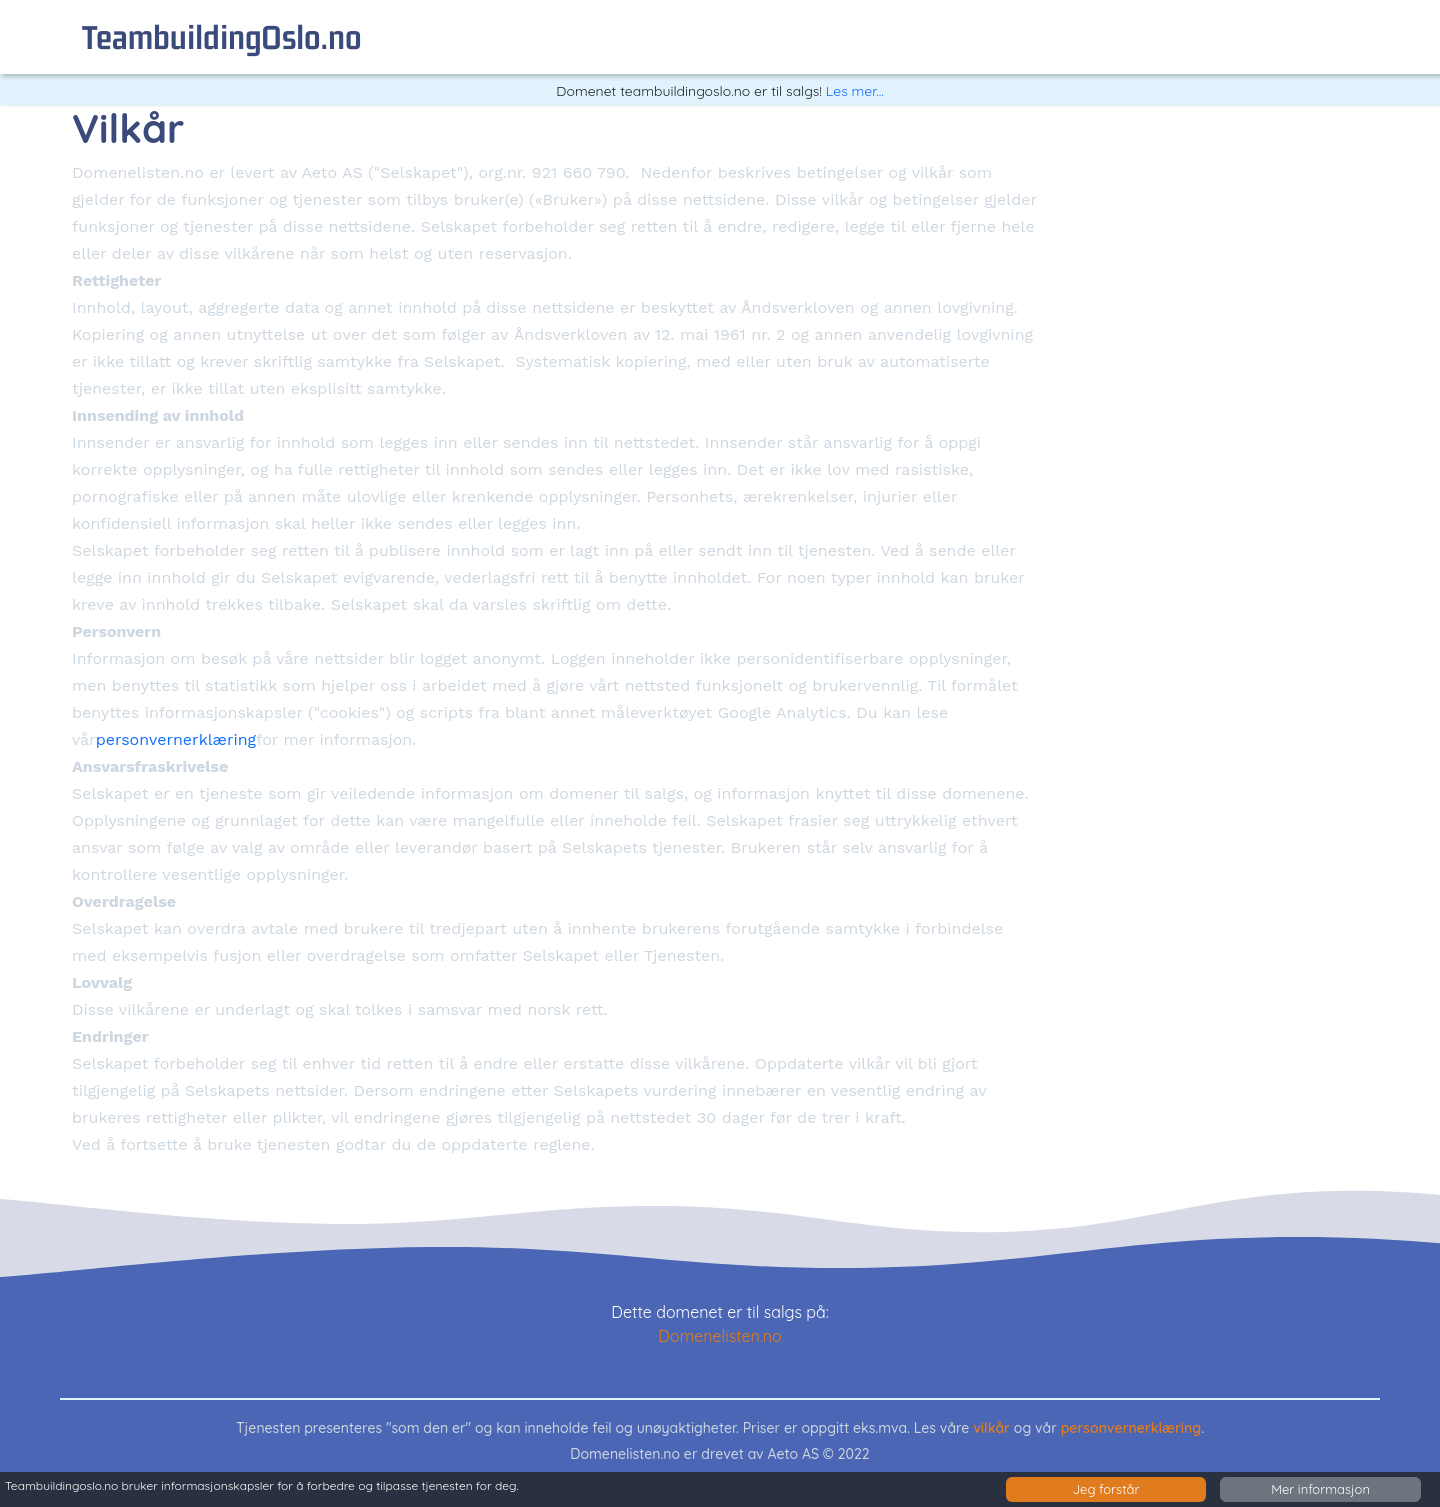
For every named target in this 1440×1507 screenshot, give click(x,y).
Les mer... (855, 91)
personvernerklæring (176, 739)
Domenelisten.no (719, 1336)
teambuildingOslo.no (222, 36)
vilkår (991, 1428)
